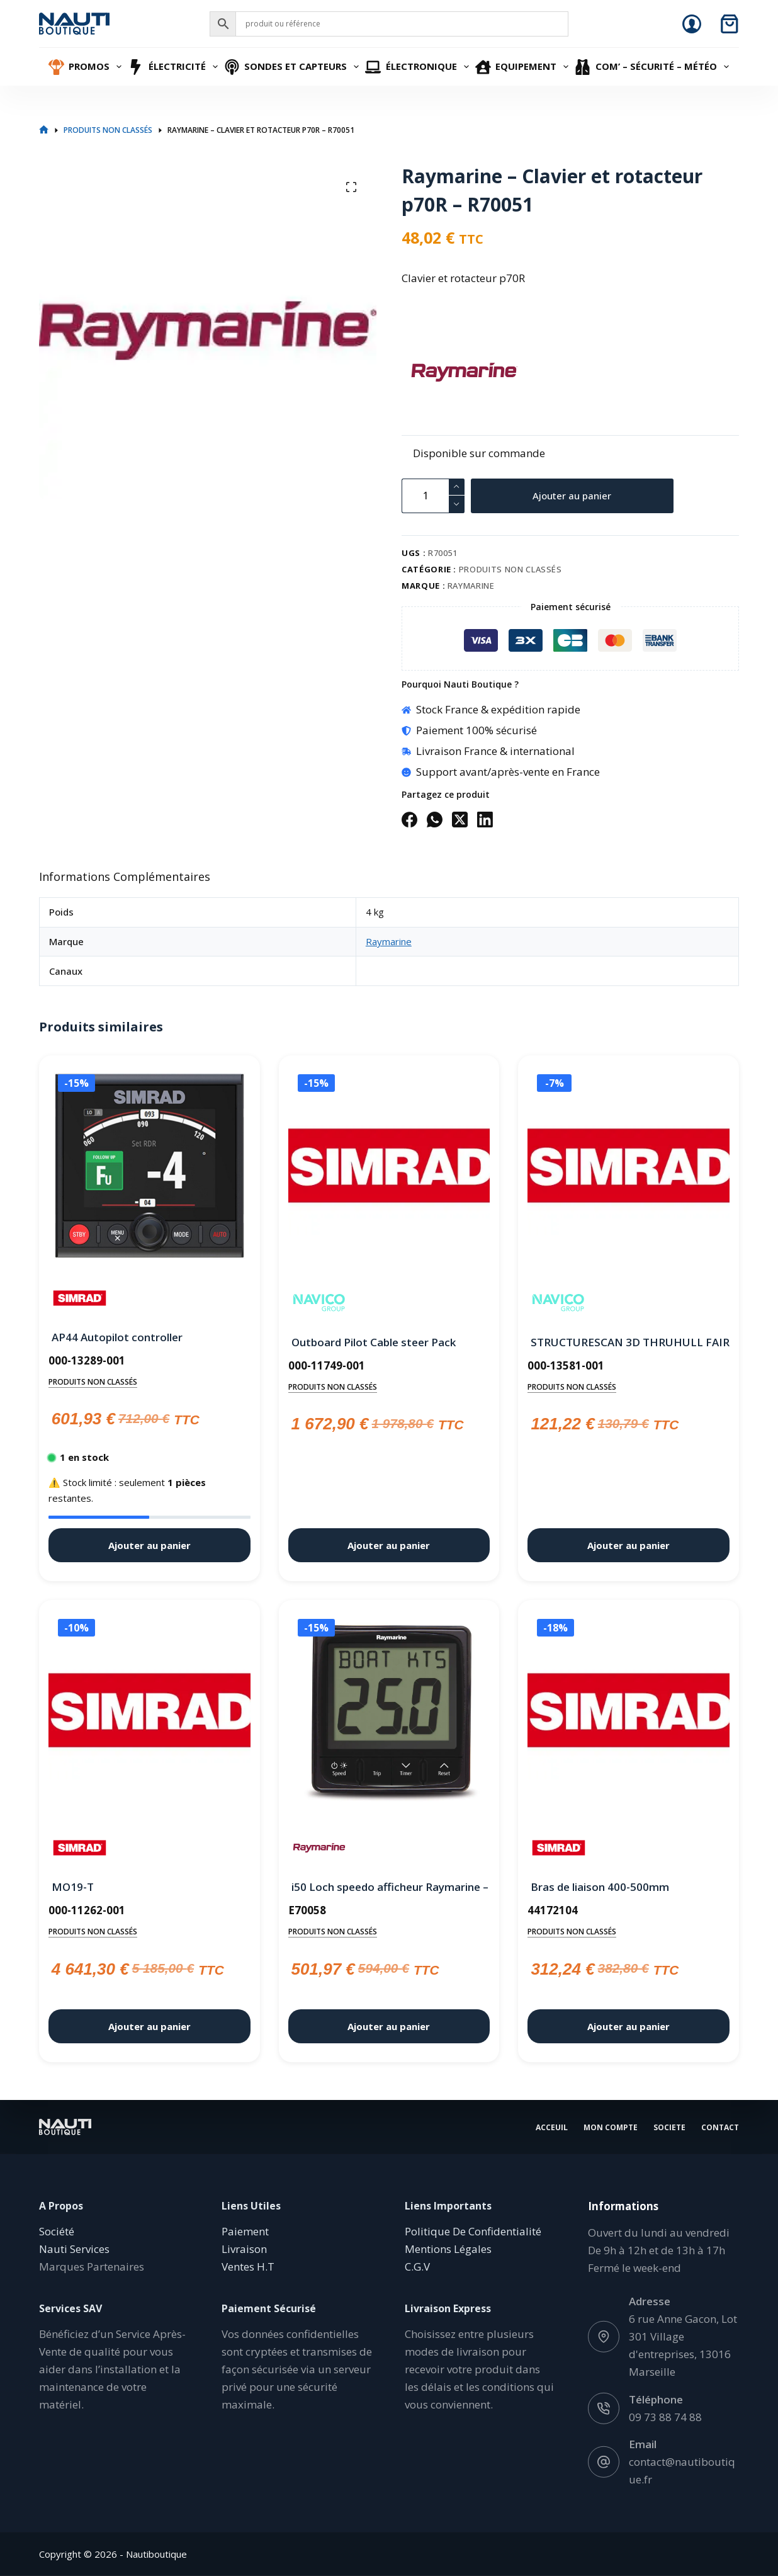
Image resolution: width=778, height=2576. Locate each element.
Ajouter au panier (572, 495)
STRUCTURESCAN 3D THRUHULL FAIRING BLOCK (628, 1342)
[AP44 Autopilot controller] (149, 1166)
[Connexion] (691, 23)
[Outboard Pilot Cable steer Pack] (389, 1168)
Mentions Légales (448, 2249)
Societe (669, 2127)
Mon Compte (611, 2127)
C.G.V (417, 2266)
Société (56, 2231)
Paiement (245, 2231)
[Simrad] (79, 1298)
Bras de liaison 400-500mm (600, 1887)
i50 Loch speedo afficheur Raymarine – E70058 (389, 1887)
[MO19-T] (149, 1713)
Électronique (418, 67)
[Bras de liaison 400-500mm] (628, 1713)
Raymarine (471, 585)
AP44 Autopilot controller (117, 1337)
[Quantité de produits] (433, 496)
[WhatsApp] (435, 819)
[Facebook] (409, 819)
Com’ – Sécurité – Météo (653, 67)
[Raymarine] (424, 372)
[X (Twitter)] (460, 819)
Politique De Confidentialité (473, 2231)
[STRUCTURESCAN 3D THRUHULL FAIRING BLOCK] (628, 1168)
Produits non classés (510, 569)
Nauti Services (74, 2249)
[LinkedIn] (485, 819)
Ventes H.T (248, 2266)
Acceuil (552, 2127)
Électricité (174, 67)
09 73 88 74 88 (665, 2416)
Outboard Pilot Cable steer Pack (373, 1342)
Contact (720, 2127)
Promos (86, 67)
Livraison (244, 2249)
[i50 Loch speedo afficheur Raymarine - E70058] (389, 1713)
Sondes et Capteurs (293, 67)
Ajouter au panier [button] (149, 1545)
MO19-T (73, 1887)
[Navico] (319, 1303)
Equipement (523, 67)
